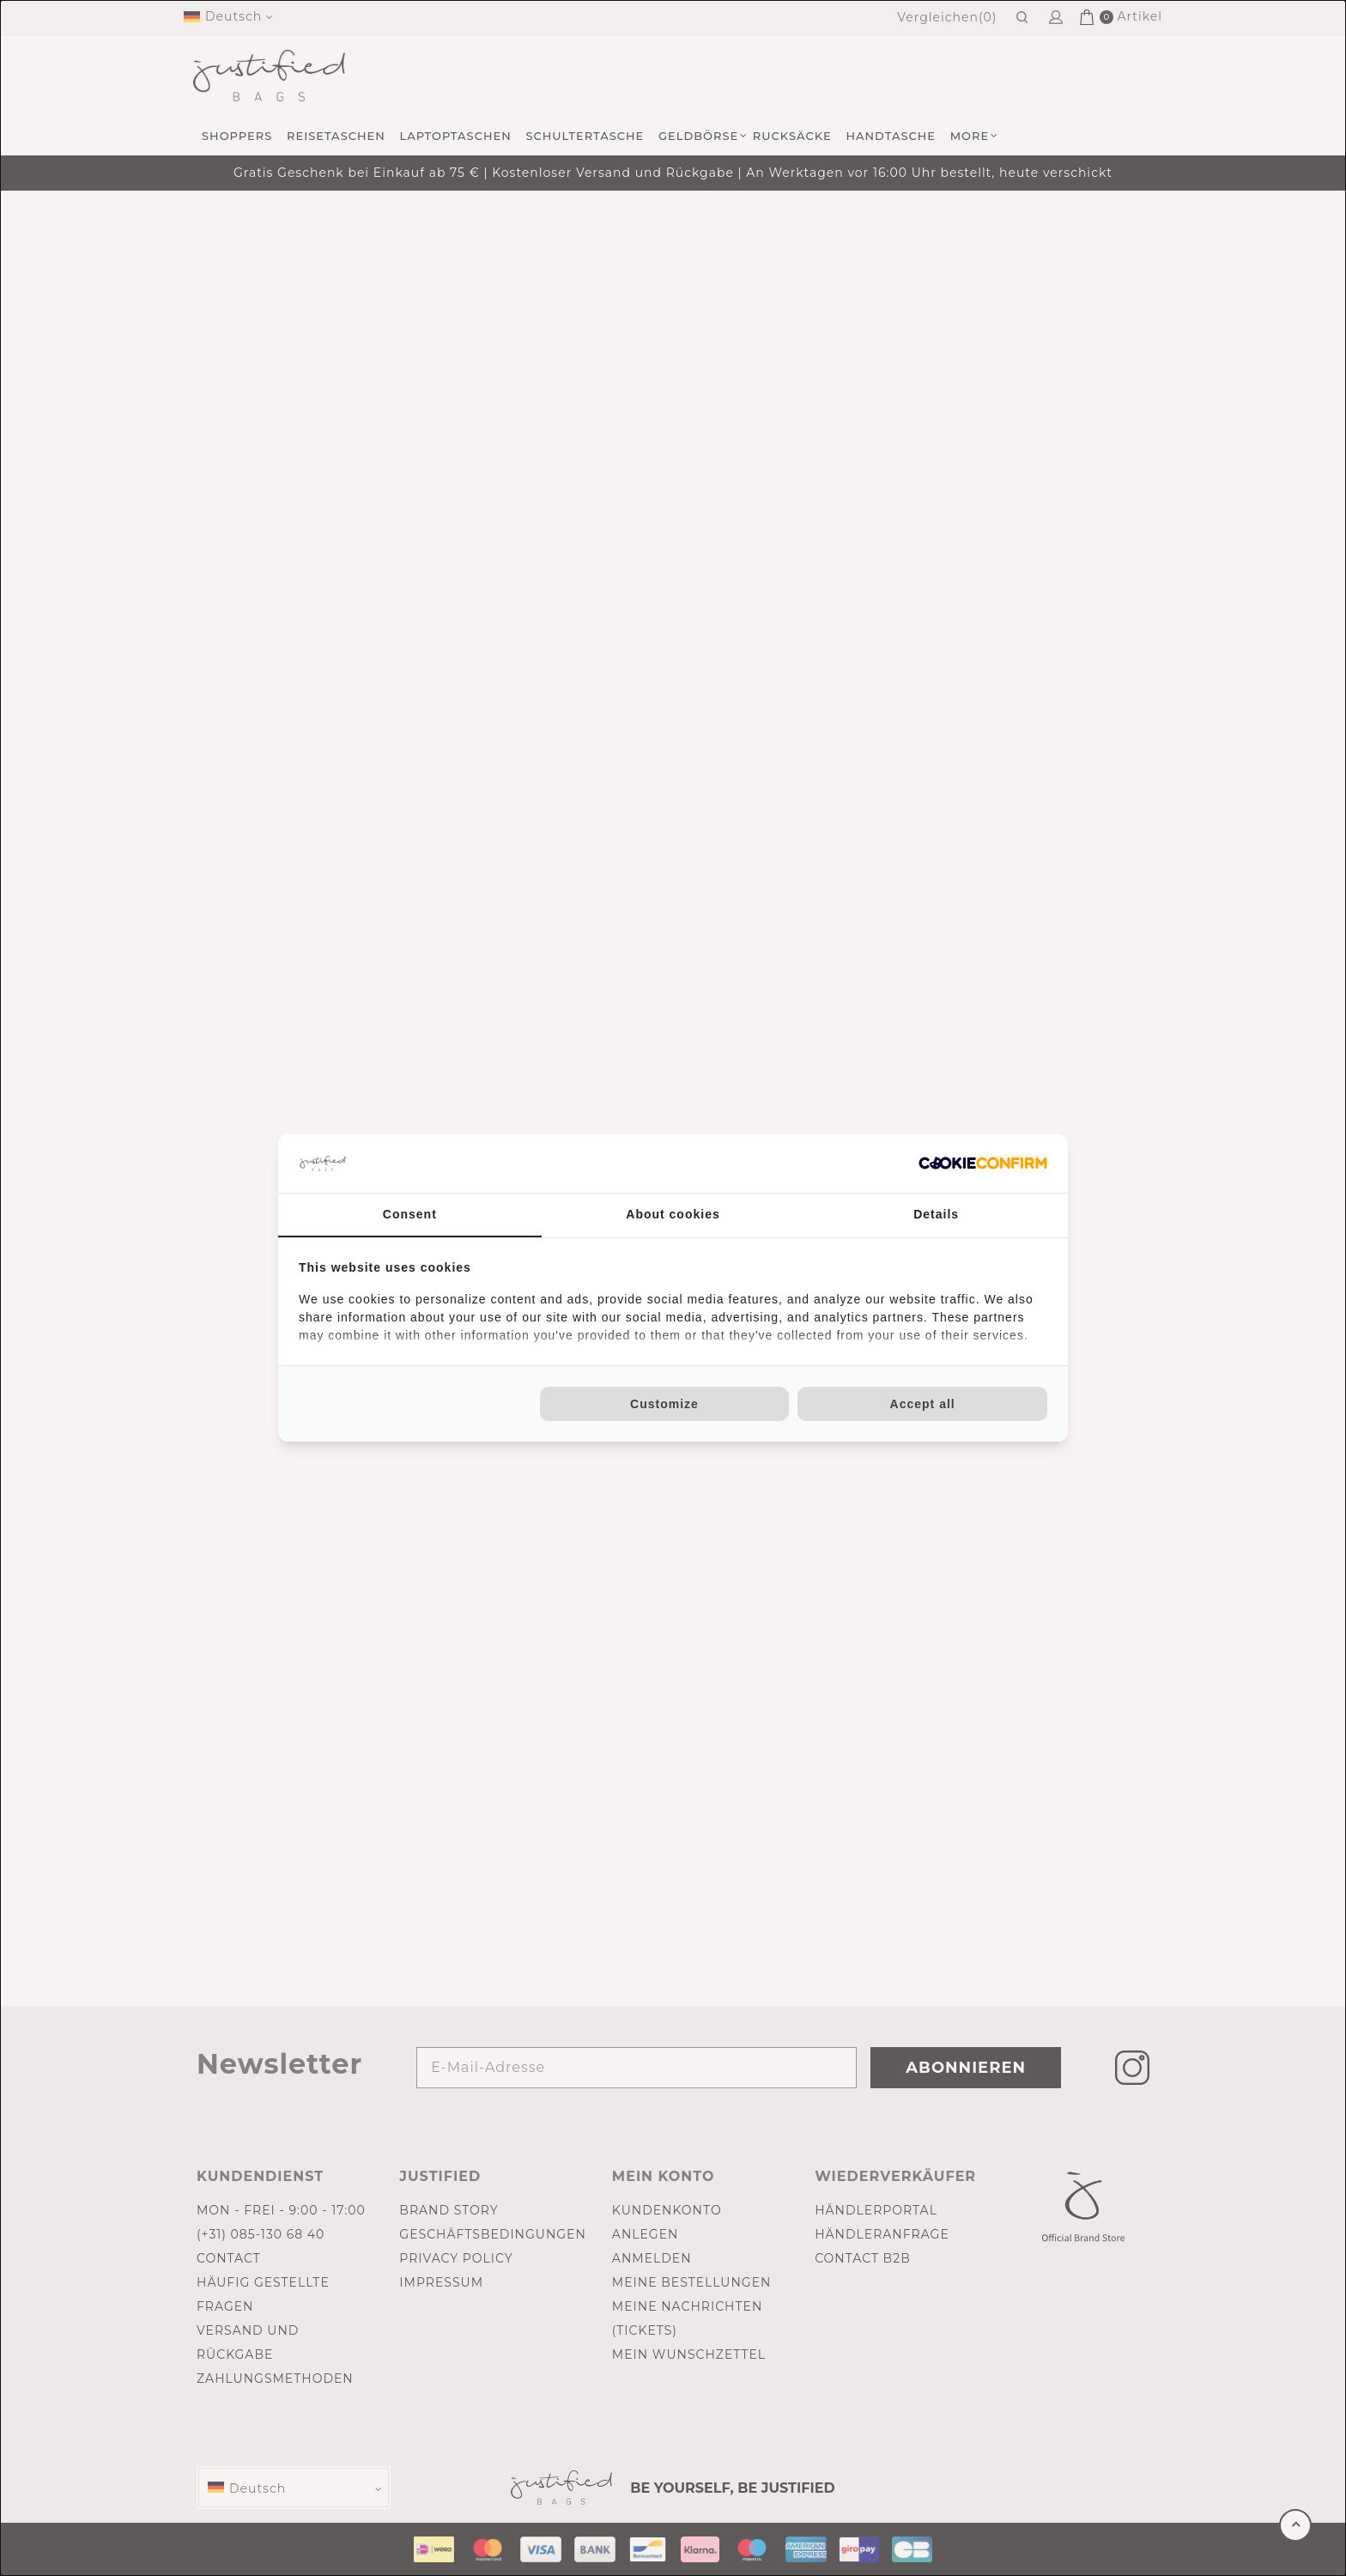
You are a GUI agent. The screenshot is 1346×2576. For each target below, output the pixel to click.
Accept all (922, 1404)
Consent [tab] (410, 1214)
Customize (664, 1404)
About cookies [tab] (672, 1214)
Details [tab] (936, 1214)
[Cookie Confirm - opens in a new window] (983, 1163)
